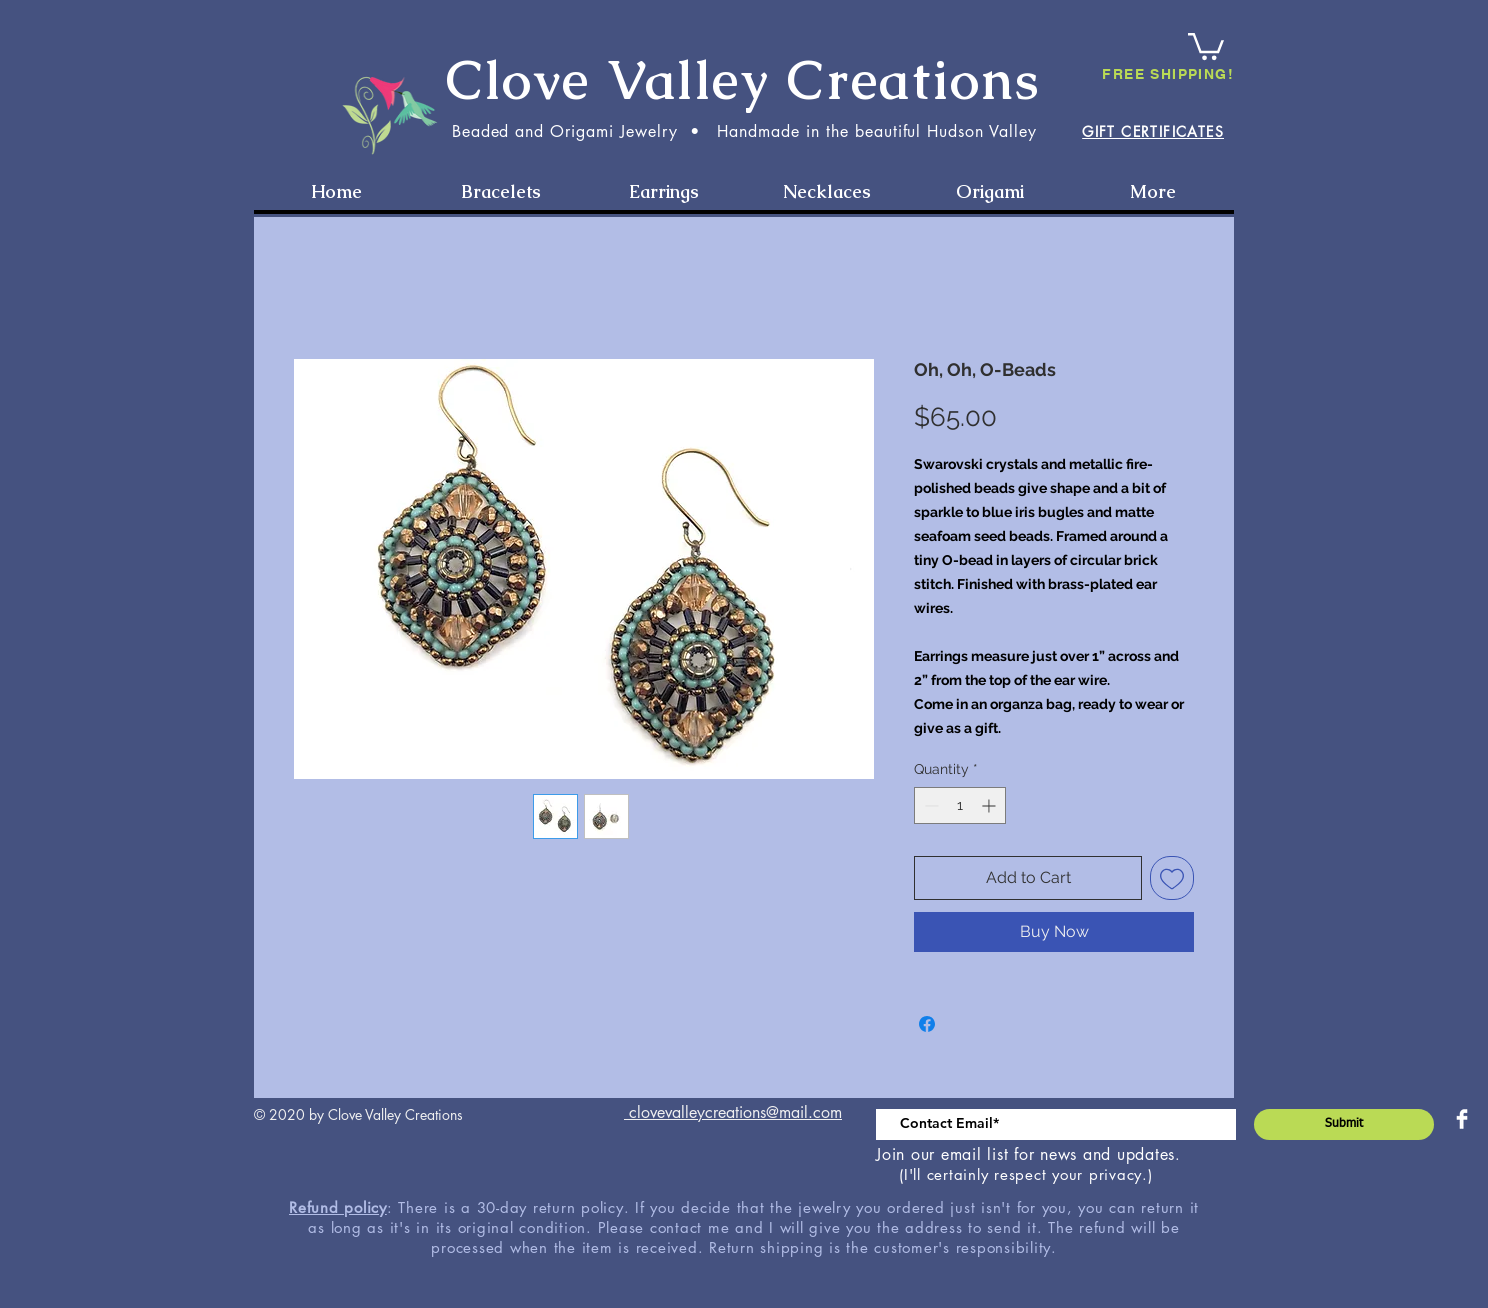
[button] (1206, 45)
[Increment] (990, 805)
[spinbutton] (960, 805)
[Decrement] (929, 805)
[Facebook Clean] (1462, 1119)
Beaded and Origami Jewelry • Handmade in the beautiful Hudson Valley (744, 131)
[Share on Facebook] (927, 1024)
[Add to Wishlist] (1172, 878)
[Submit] (1344, 1124)
